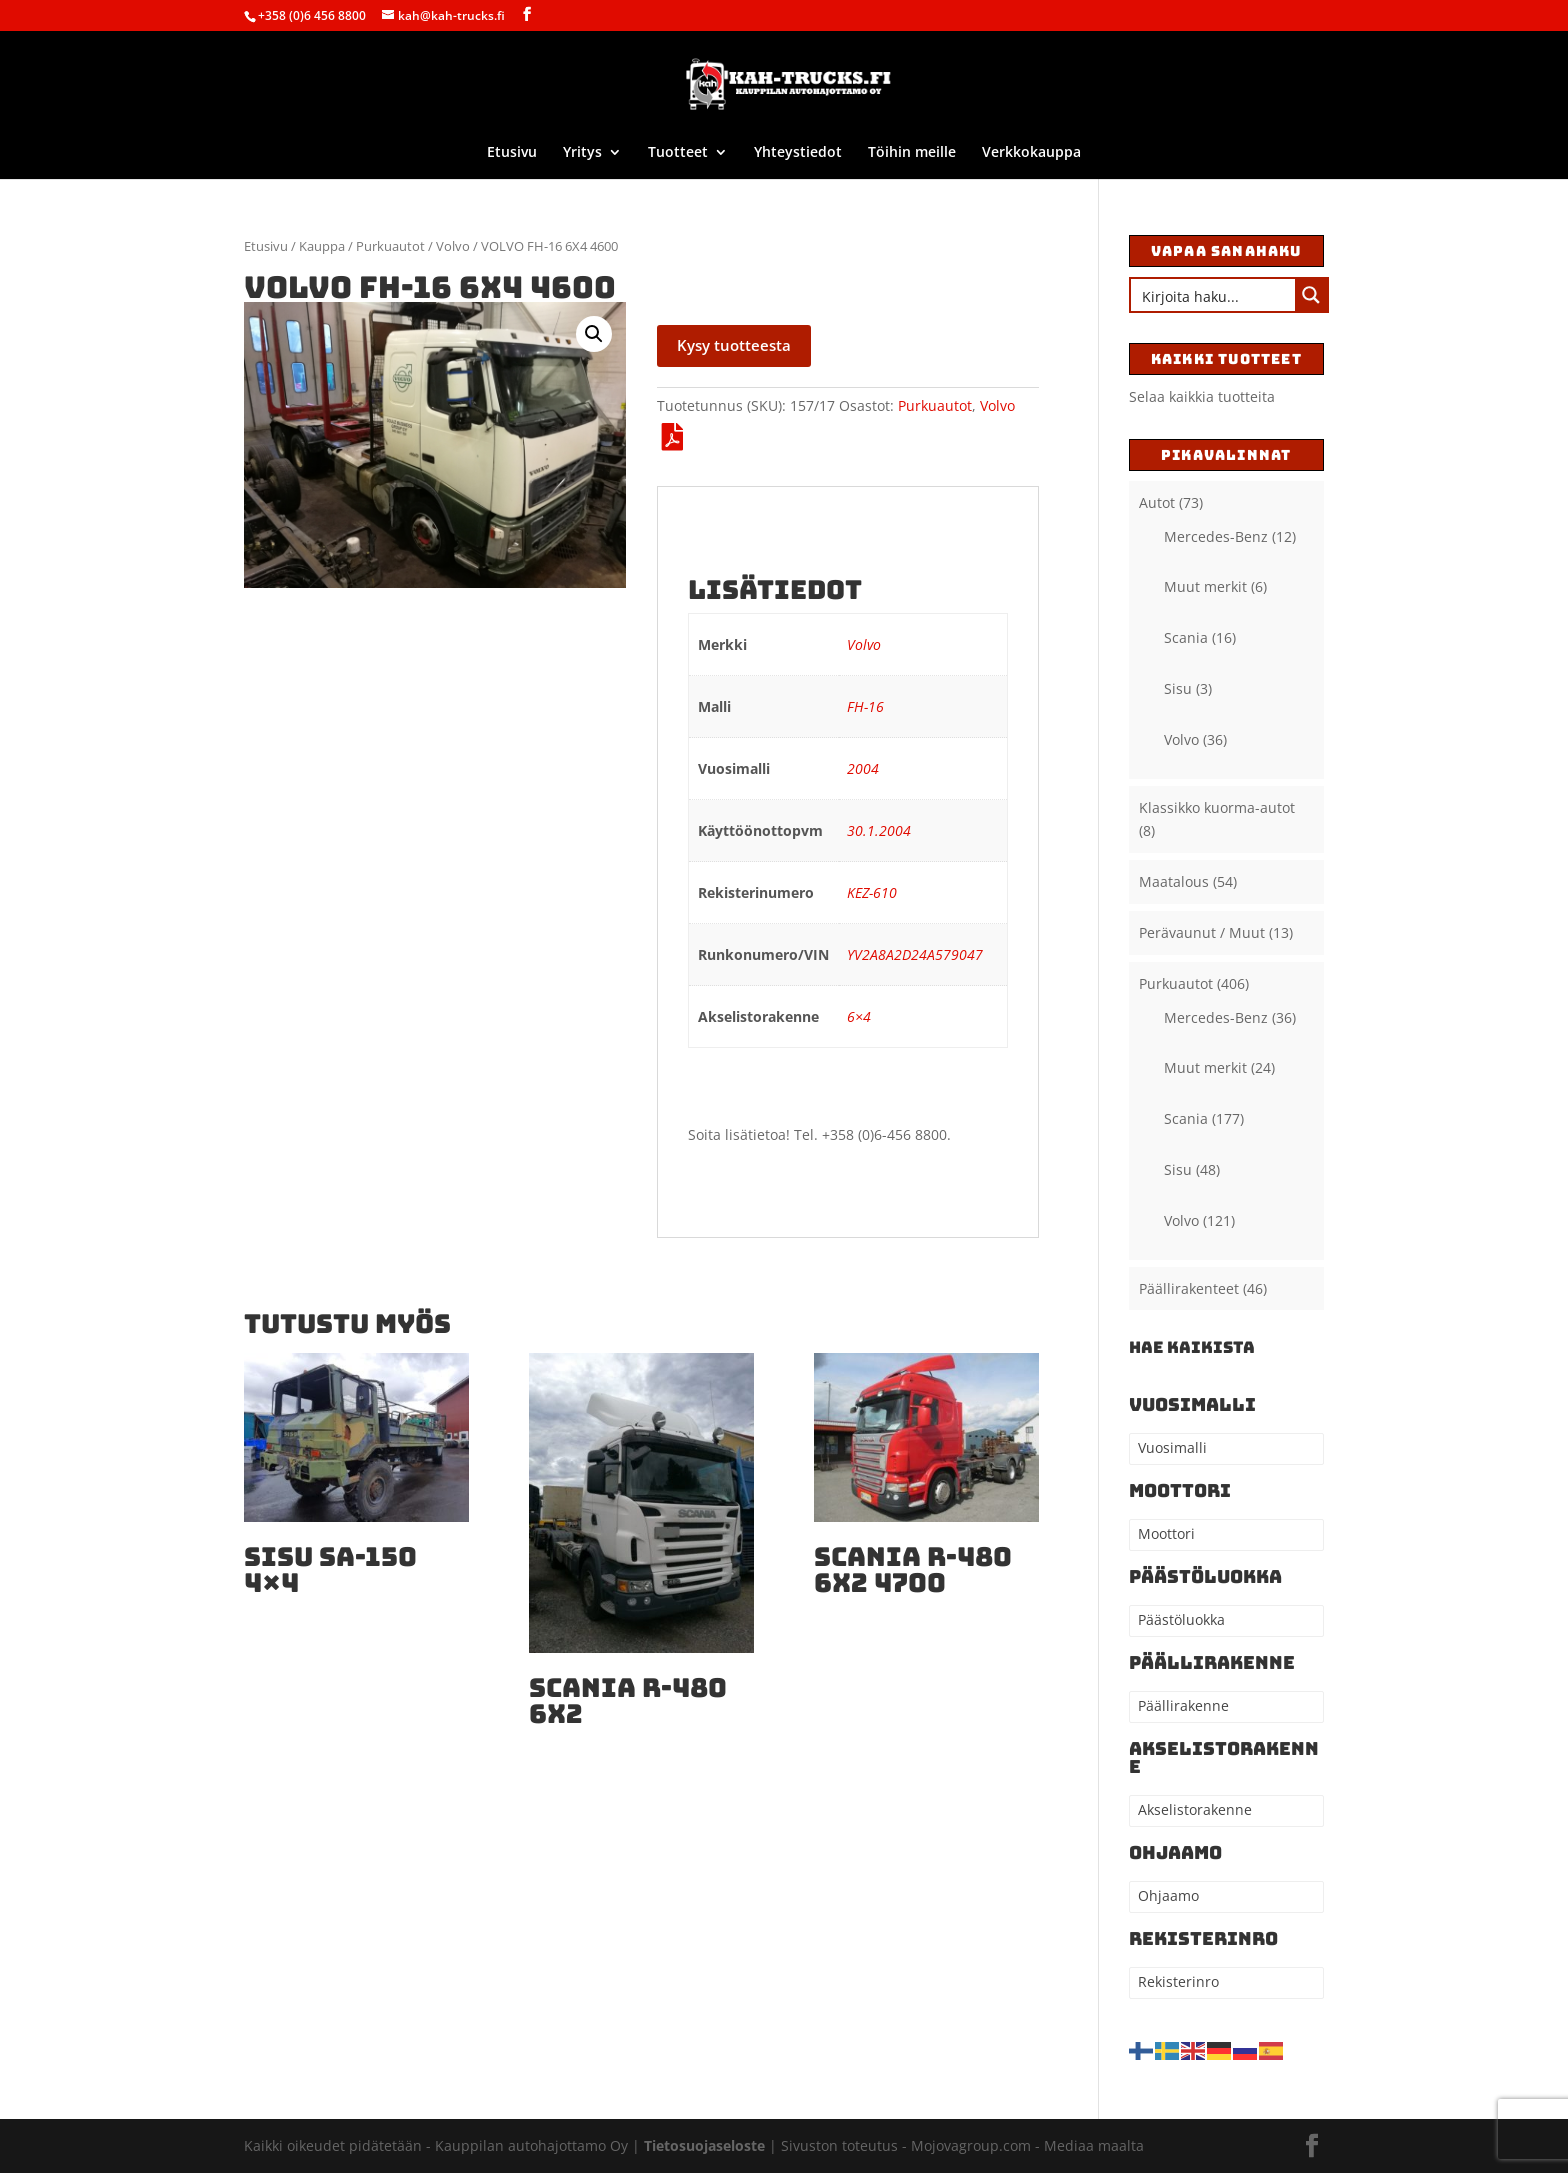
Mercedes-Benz (1216, 536)
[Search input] (1214, 295)
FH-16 (865, 706)
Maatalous (1174, 881)
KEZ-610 (872, 892)
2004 (863, 768)
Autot (1157, 502)
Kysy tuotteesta (734, 345)
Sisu (1178, 688)
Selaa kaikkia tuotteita (1202, 396)
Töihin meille (912, 153)
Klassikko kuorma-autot (1217, 807)
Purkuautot (390, 246)
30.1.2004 (879, 830)
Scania (1186, 637)
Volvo (453, 246)
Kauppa (322, 246)
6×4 (859, 1016)
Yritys (582, 153)
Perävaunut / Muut (1202, 932)
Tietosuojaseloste (706, 2145)
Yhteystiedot (798, 153)
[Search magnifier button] (1311, 295)
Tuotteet (678, 153)
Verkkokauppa (1031, 153)
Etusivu (512, 153)
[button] (594, 334)
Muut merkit (1205, 586)
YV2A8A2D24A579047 (915, 954)
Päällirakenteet (1189, 1288)
